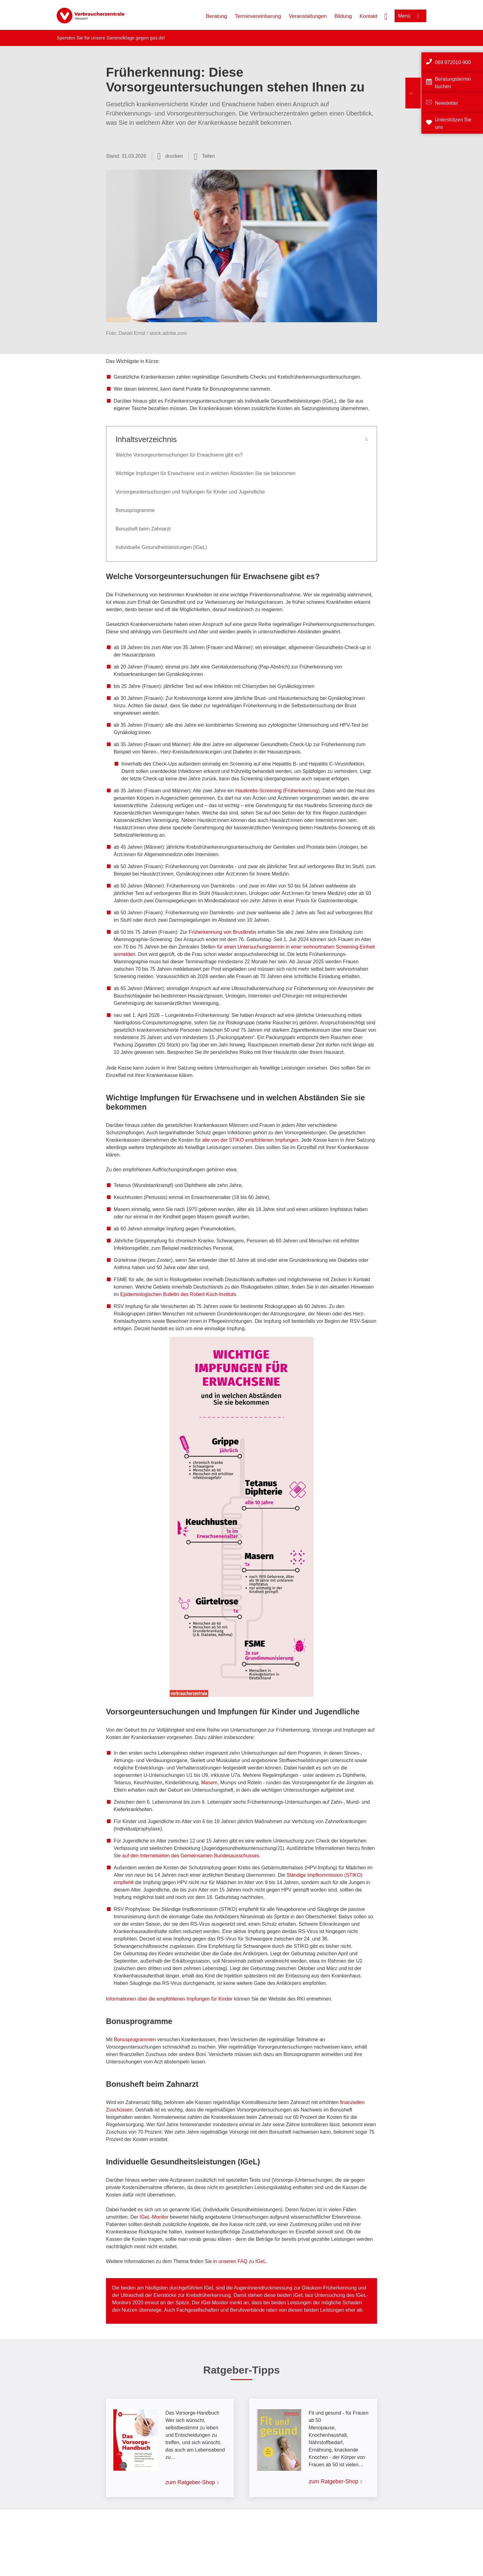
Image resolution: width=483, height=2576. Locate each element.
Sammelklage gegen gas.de (135, 37)
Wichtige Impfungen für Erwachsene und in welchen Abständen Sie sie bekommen (205, 473)
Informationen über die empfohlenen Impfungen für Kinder (170, 1998)
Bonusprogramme (135, 510)
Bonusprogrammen (135, 2039)
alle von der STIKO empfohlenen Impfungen (250, 1140)
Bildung (343, 16)
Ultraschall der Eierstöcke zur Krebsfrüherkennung (176, 2295)
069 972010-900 (453, 62)
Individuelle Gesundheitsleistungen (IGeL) (161, 547)
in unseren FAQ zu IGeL (239, 2261)
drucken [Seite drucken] (174, 156)
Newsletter (446, 103)
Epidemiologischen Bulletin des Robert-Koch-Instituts (178, 1294)
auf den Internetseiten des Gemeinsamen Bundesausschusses (190, 1855)
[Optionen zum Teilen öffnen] (205, 156)
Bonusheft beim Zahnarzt (143, 528)
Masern (209, 1782)
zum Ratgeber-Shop (190, 2482)
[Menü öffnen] (410, 16)
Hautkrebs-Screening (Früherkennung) (277, 790)
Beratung (216, 16)
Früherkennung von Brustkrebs (223, 932)
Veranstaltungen (308, 16)
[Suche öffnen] (386, 16)
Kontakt (368, 16)
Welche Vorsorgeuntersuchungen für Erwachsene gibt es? (179, 454)
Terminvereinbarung (258, 16)
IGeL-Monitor (154, 2217)
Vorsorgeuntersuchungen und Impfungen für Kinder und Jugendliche (190, 491)
